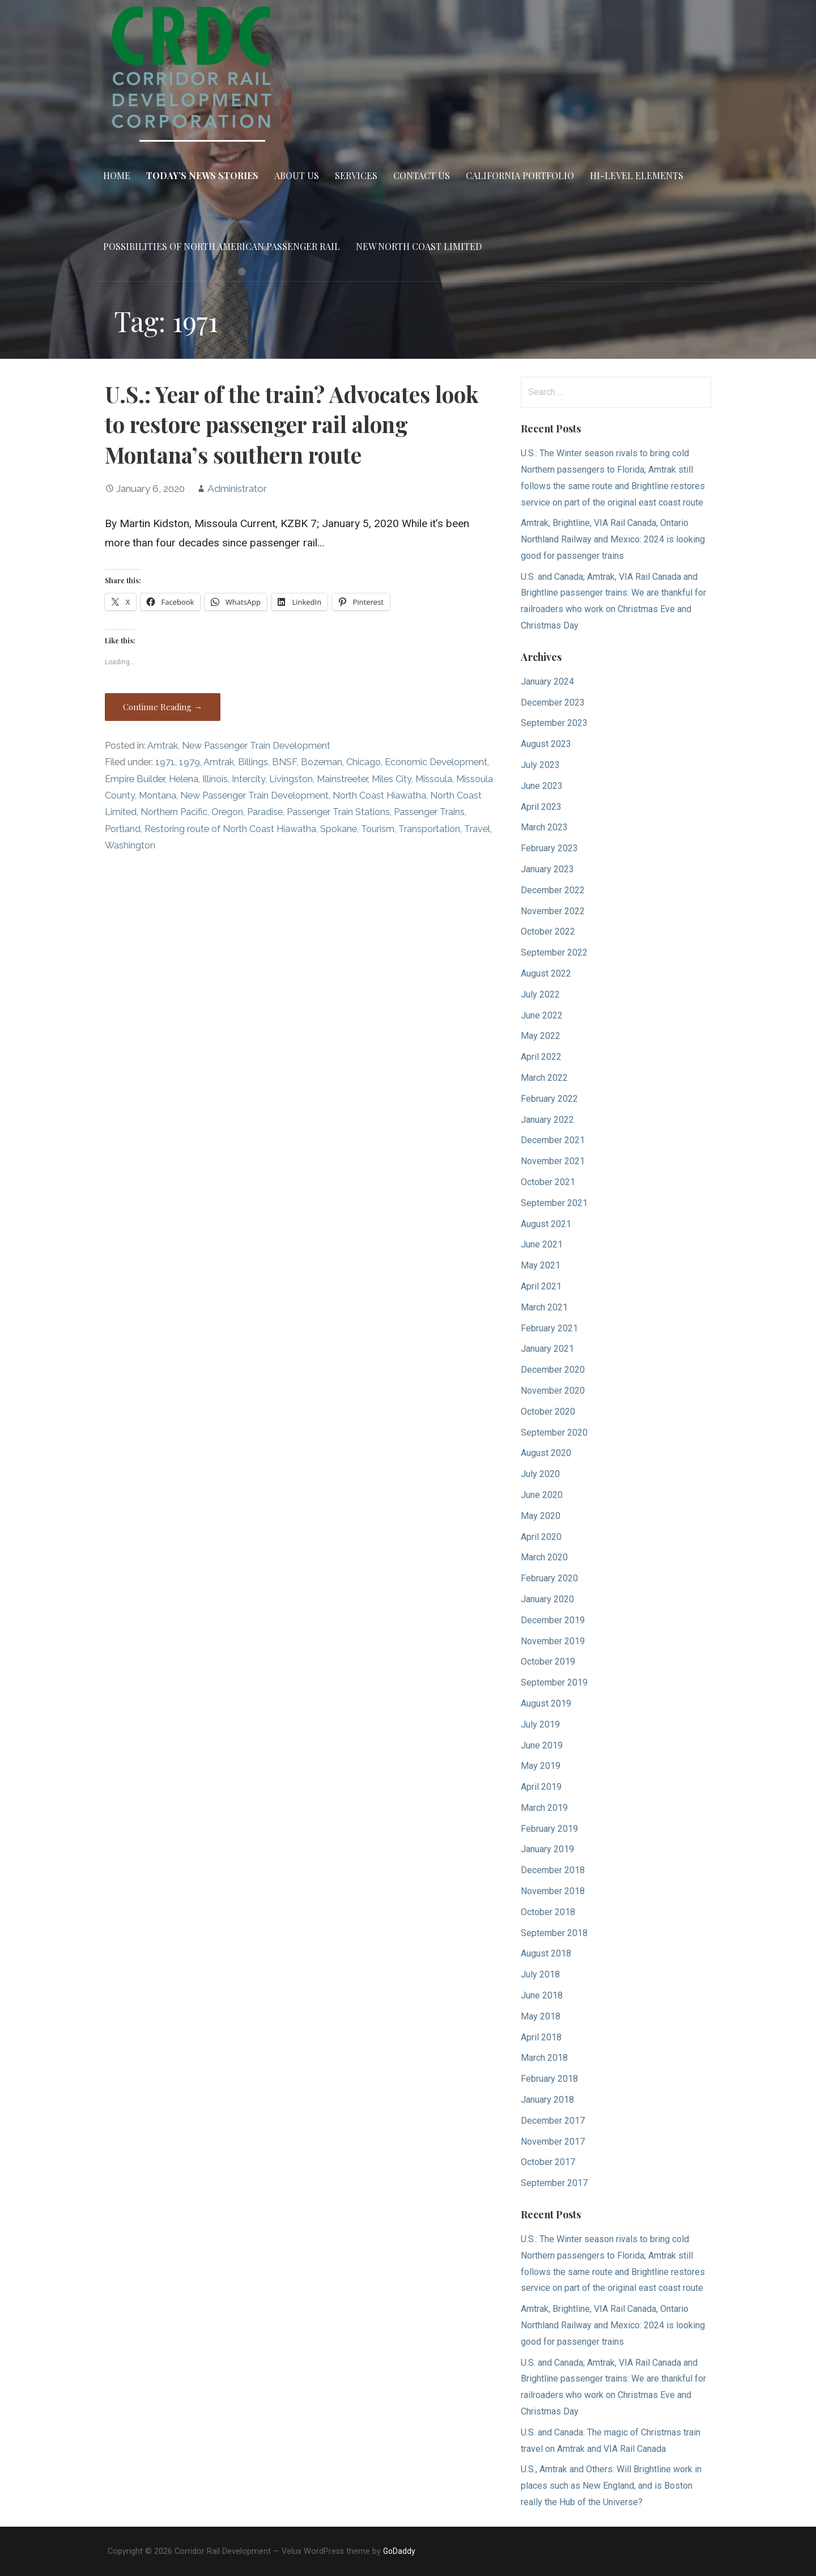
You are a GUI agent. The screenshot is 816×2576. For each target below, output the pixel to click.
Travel (477, 829)
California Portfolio (520, 175)
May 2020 (540, 1515)
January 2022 (547, 1119)
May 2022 (540, 1035)
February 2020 (549, 1578)
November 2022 (553, 911)
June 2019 (542, 1745)
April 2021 (541, 1286)
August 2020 (546, 1453)
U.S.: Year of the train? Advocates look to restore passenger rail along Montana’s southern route (291, 424)
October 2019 (548, 1661)
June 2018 (542, 1995)
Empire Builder (135, 779)
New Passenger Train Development (256, 745)
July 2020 (540, 1474)
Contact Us (421, 175)
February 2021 (549, 1328)
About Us (296, 175)
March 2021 (544, 1307)
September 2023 (554, 723)
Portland (123, 829)
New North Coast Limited (419, 246)
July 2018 (540, 1974)
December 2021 (553, 1140)
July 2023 (540, 764)
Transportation (429, 829)
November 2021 (553, 1161)
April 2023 (541, 806)
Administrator (237, 488)
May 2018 (540, 2016)
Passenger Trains (429, 812)
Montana (157, 795)
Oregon (227, 812)
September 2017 (554, 2183)
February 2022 (549, 1098)
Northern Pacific (174, 812)
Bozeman (321, 762)
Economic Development (436, 762)
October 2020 (548, 1411)
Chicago (363, 762)
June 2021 (542, 1244)
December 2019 (553, 1620)
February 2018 (549, 2078)
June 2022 (542, 1015)
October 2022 (548, 931)
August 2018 (546, 1953)
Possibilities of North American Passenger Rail (221, 246)
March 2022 (544, 1077)
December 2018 (553, 1870)
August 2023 (546, 744)
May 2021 (540, 1265)
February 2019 (549, 1828)
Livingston (291, 779)
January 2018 (547, 2099)
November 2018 (553, 1891)
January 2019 (547, 1849)
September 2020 (554, 1432)
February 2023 (549, 848)
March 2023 (544, 827)
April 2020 (541, 1536)
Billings (253, 762)
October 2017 (548, 2162)
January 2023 (547, 869)
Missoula (433, 779)
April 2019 (541, 1786)
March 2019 (544, 1807)
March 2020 (544, 1557)
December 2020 (553, 1369)
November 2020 (553, 1390)
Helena (183, 779)
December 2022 (553, 890)
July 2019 (540, 1724)
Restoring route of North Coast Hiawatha (230, 829)
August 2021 (546, 1224)
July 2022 (540, 994)
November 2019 (553, 1641)
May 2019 (540, 1765)
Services (356, 175)
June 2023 (542, 785)
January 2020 (547, 1599)
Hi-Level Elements (636, 175)
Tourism (377, 829)
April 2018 (541, 2037)
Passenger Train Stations (338, 812)
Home (116, 175)
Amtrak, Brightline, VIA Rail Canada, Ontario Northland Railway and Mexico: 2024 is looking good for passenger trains (613, 539)
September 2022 (554, 952)
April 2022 (541, 1056)
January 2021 (547, 1348)
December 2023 (553, 702)
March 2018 (544, 2057)
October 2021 (548, 1182)
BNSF (284, 762)
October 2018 (548, 1912)
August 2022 (546, 973)
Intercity (248, 779)
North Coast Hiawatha (379, 795)
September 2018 (554, 1933)
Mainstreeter (342, 779)
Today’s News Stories (202, 175)
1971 (165, 762)
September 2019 (554, 1682)
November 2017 (553, 2141)
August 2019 (546, 1703)
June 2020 (542, 1494)
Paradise (265, 812)
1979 (189, 762)
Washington (130, 845)
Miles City (391, 779)
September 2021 (554, 1203)
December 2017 (553, 2120)
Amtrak (162, 745)
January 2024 (547, 681)
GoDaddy (399, 2551)
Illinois (215, 779)
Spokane (338, 829)
